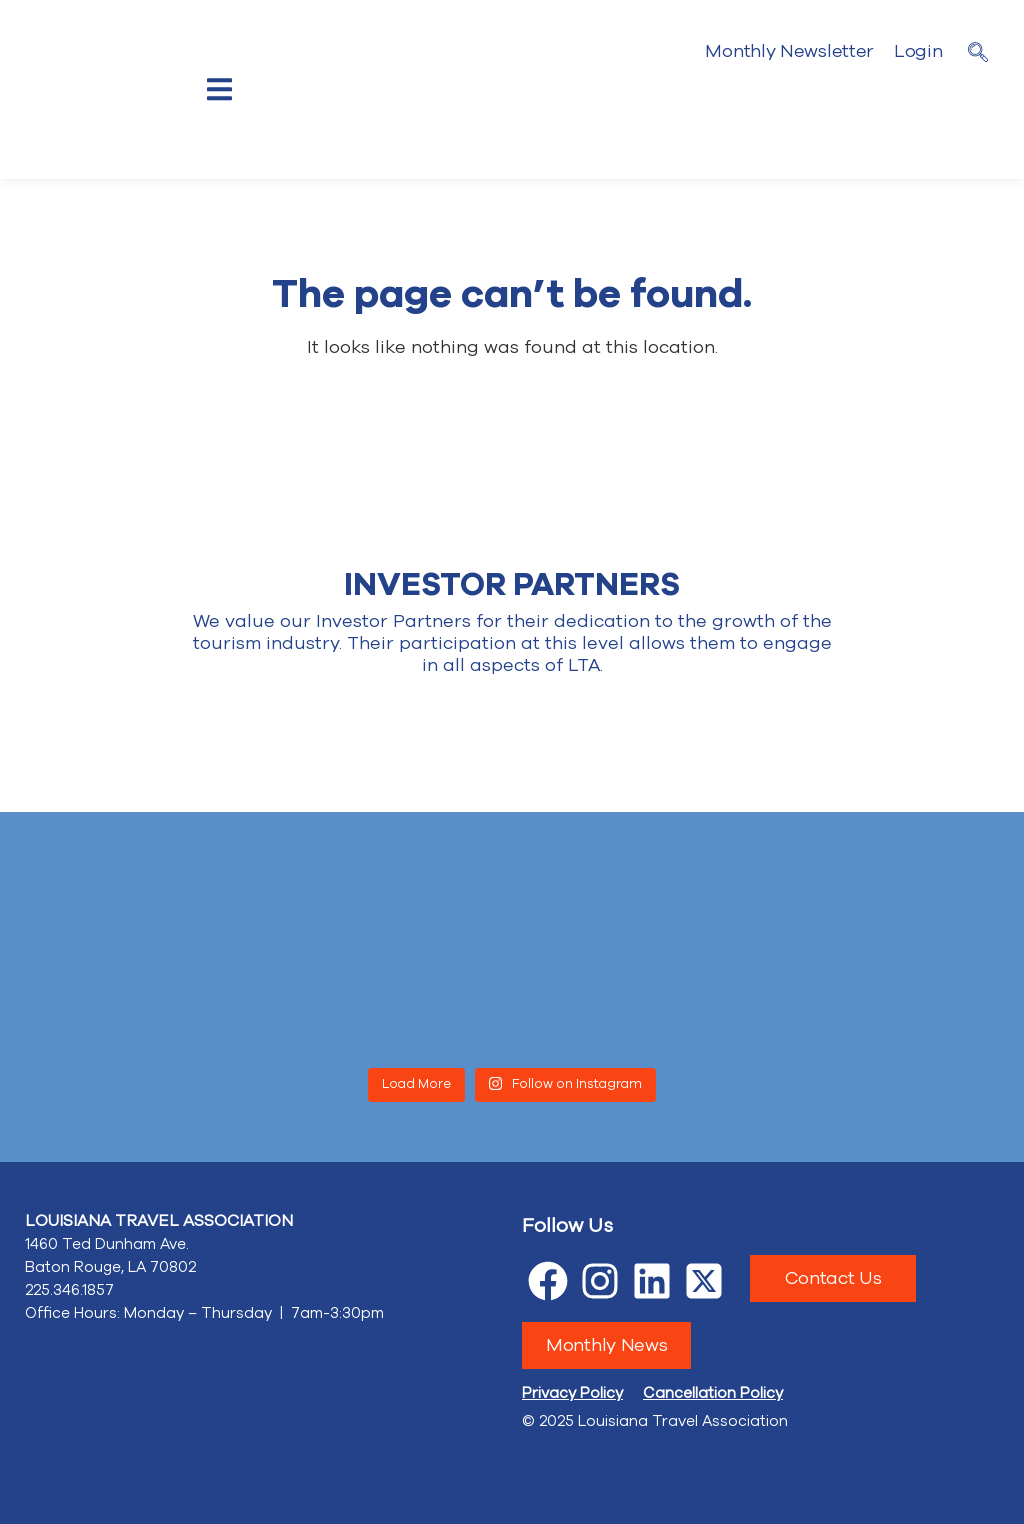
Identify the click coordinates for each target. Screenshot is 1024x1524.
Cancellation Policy (713, 1393)
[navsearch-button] (978, 55)
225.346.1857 (69, 1290)
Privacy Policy (572, 1393)
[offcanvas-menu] (219, 89)
